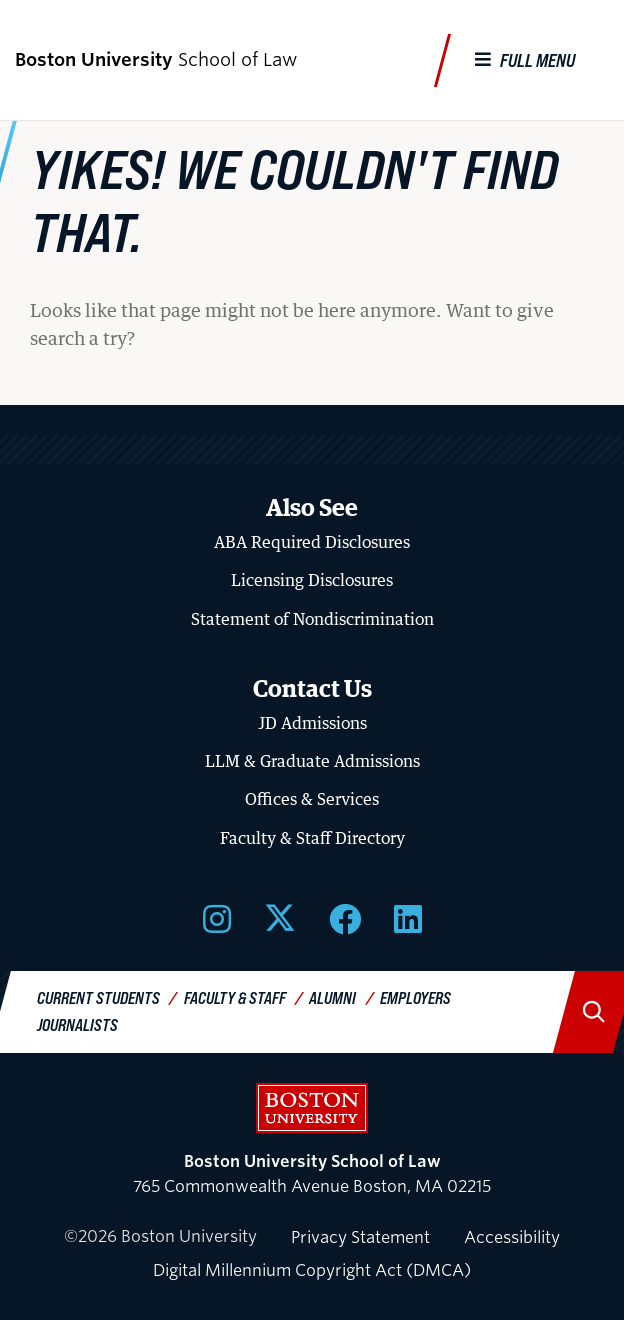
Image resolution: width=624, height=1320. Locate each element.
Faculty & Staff (235, 997)
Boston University (312, 1108)
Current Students (98, 997)
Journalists (77, 1024)
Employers (415, 997)
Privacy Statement (360, 1237)
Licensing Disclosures (312, 580)
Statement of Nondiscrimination (312, 619)
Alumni (332, 997)
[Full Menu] (525, 60)
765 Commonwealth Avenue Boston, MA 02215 (312, 1174)
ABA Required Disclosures (312, 542)
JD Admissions (312, 723)
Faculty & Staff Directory (312, 838)
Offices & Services (312, 799)
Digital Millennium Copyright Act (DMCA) (312, 1270)
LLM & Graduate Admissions (312, 761)
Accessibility (512, 1237)
